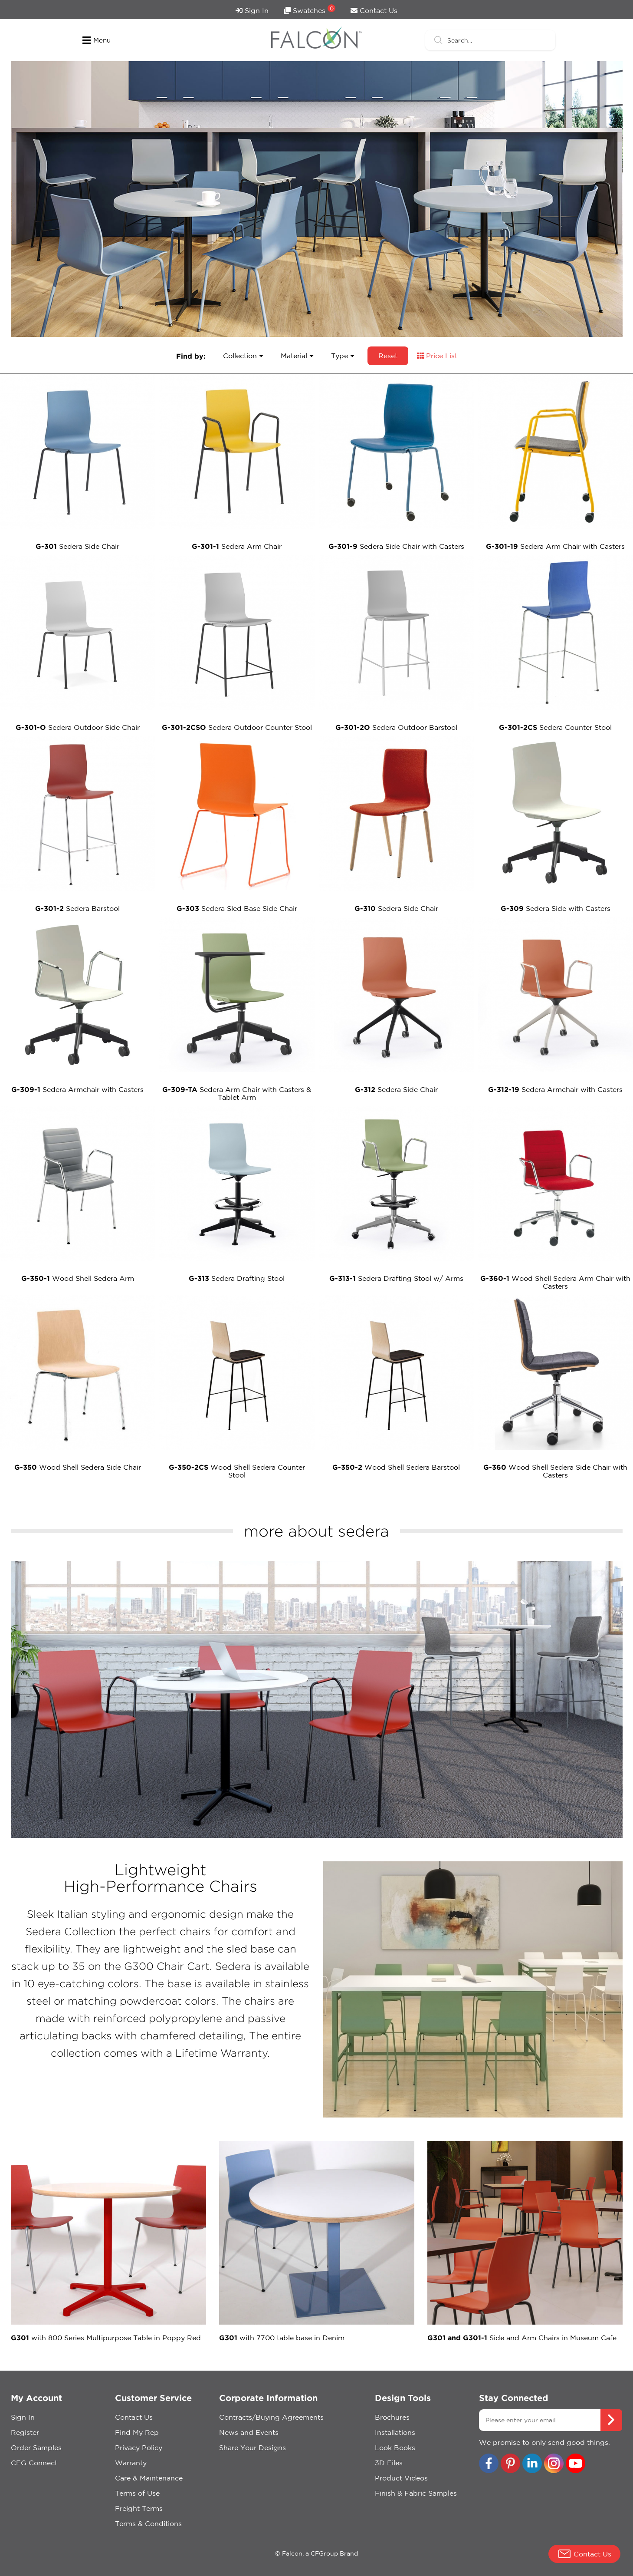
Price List (437, 356)
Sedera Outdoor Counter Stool (237, 727)
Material (297, 356)
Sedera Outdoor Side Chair (78, 727)
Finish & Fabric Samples (416, 2493)
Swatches (309, 9)
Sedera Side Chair (77, 546)
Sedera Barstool (77, 908)
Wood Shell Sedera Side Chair (77, 1467)
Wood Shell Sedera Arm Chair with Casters (555, 1282)
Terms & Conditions (148, 2523)
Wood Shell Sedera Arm (77, 1278)
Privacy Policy (138, 2447)
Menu (96, 40)
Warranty (131, 2463)
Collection (243, 356)
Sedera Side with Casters (555, 908)
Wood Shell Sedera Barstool (396, 1467)
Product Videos (401, 2478)
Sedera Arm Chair (237, 546)
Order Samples (36, 2447)
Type (342, 356)
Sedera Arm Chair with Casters (555, 546)
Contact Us (374, 10)
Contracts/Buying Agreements (271, 2417)
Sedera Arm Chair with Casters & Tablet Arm (236, 1093)
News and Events (249, 2432)
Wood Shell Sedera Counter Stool (237, 1471)
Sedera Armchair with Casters (77, 1089)
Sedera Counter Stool (555, 727)
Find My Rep (137, 2432)
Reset (387, 356)
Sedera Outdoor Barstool (396, 727)
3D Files (389, 2463)
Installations (395, 2432)
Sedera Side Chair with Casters (396, 546)
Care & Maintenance (149, 2478)
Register (25, 2432)
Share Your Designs (252, 2447)
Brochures (392, 2417)
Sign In (252, 10)
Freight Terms (139, 2508)
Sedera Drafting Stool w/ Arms (396, 1278)
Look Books (395, 2447)
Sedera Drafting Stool (237, 1278)
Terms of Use (137, 2493)
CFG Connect (34, 2463)
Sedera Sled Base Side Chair (237, 908)
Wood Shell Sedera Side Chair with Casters (555, 1471)
